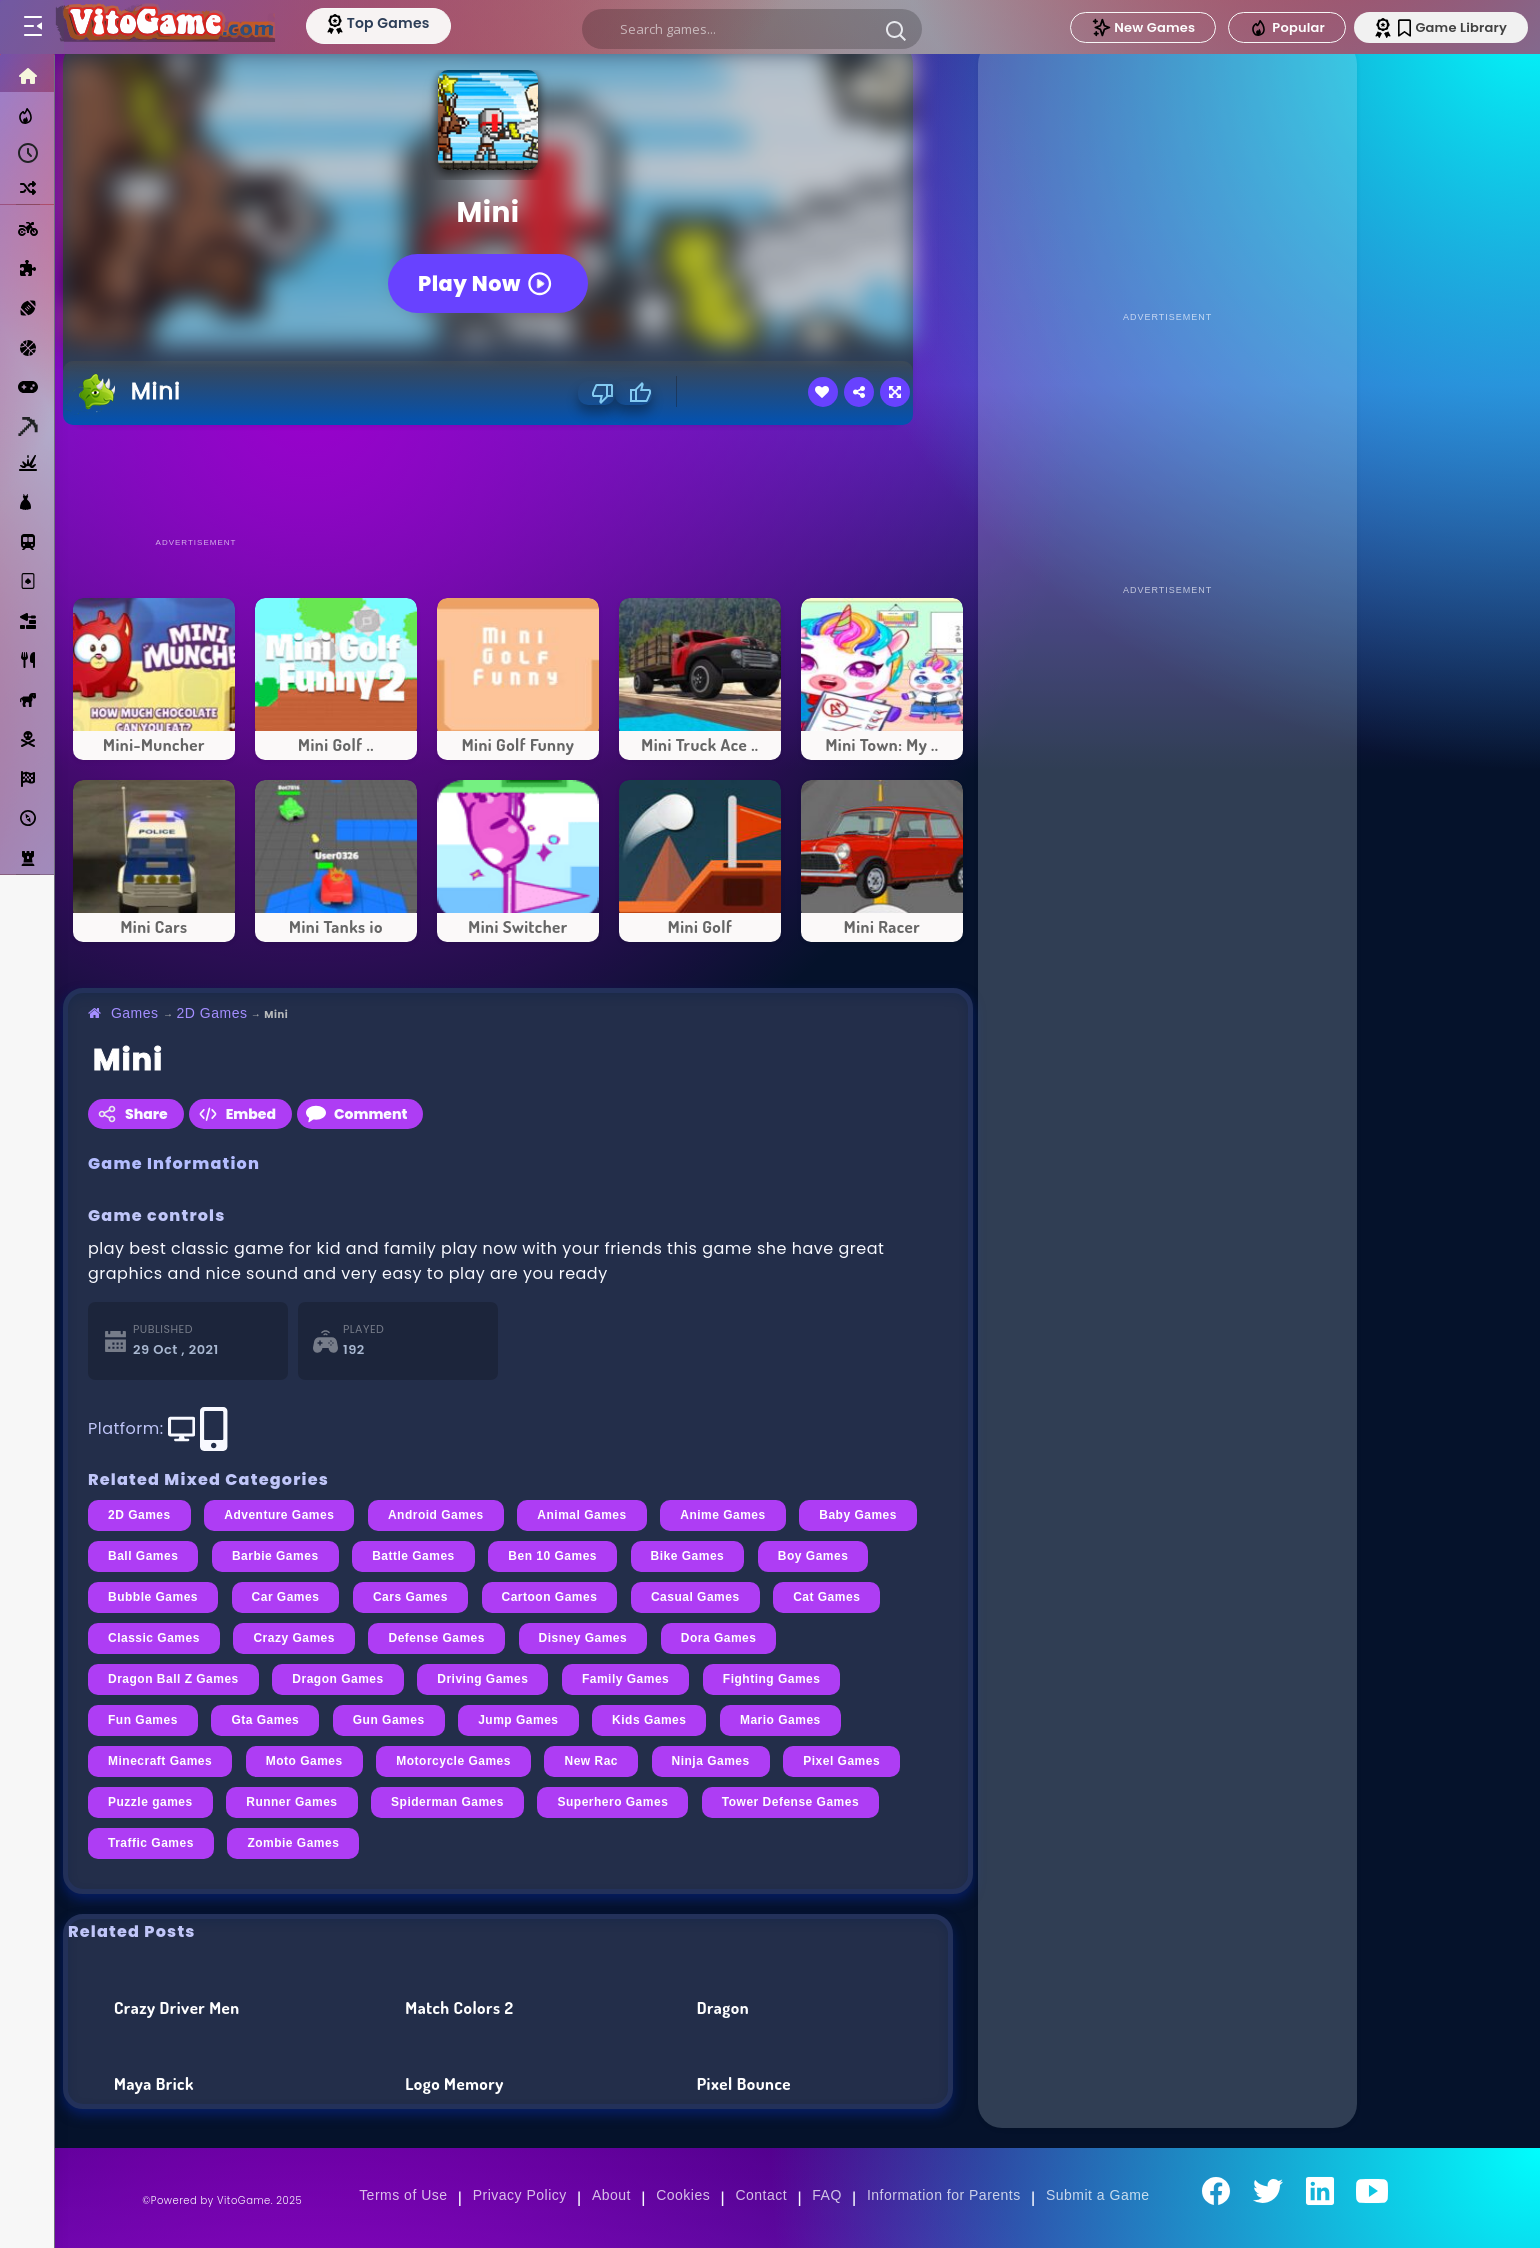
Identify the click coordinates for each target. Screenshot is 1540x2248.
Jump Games (518, 1720)
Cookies (683, 2195)
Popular (1287, 28)
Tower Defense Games (790, 1802)
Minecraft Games (160, 1761)
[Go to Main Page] (164, 27)
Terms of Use (403, 2195)
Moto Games (304, 1761)
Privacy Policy (520, 2195)
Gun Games (389, 1720)
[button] (896, 30)
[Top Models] (378, 23)
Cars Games (410, 1597)
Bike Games (688, 1556)
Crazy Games (294, 1638)
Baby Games (858, 1515)
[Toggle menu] (32, 27)
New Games (1143, 27)
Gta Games (265, 1720)
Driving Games (482, 1679)
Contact (761, 2195)
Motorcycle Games (453, 1761)
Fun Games (143, 1720)
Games (135, 1013)
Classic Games (154, 1638)
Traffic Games (151, 1843)
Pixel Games (841, 1761)
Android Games (436, 1515)
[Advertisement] (518, 480)
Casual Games (695, 1597)
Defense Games (436, 1638)
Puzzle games (150, 1802)
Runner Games (291, 1802)
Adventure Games (279, 1515)
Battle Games (413, 1556)
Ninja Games (711, 1761)
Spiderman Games (447, 1802)
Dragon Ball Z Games (173, 1679)
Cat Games (826, 1597)
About (611, 2195)
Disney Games (583, 1638)
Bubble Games (153, 1597)
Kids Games (649, 1720)
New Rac (591, 1761)
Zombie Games (293, 1843)
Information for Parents (944, 2195)
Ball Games (143, 1556)
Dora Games (719, 1638)
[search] (752, 29)
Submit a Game (1098, 2195)
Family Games (625, 1679)
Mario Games (780, 1720)
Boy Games (813, 1556)
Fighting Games (772, 1679)
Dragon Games (337, 1679)
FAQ (827, 2195)
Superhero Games (612, 1802)
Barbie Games (275, 1556)
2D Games (212, 1013)
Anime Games (723, 1515)
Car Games (286, 1597)
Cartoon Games (550, 1597)
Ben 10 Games (552, 1556)
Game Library (1452, 27)
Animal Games (581, 1515)
